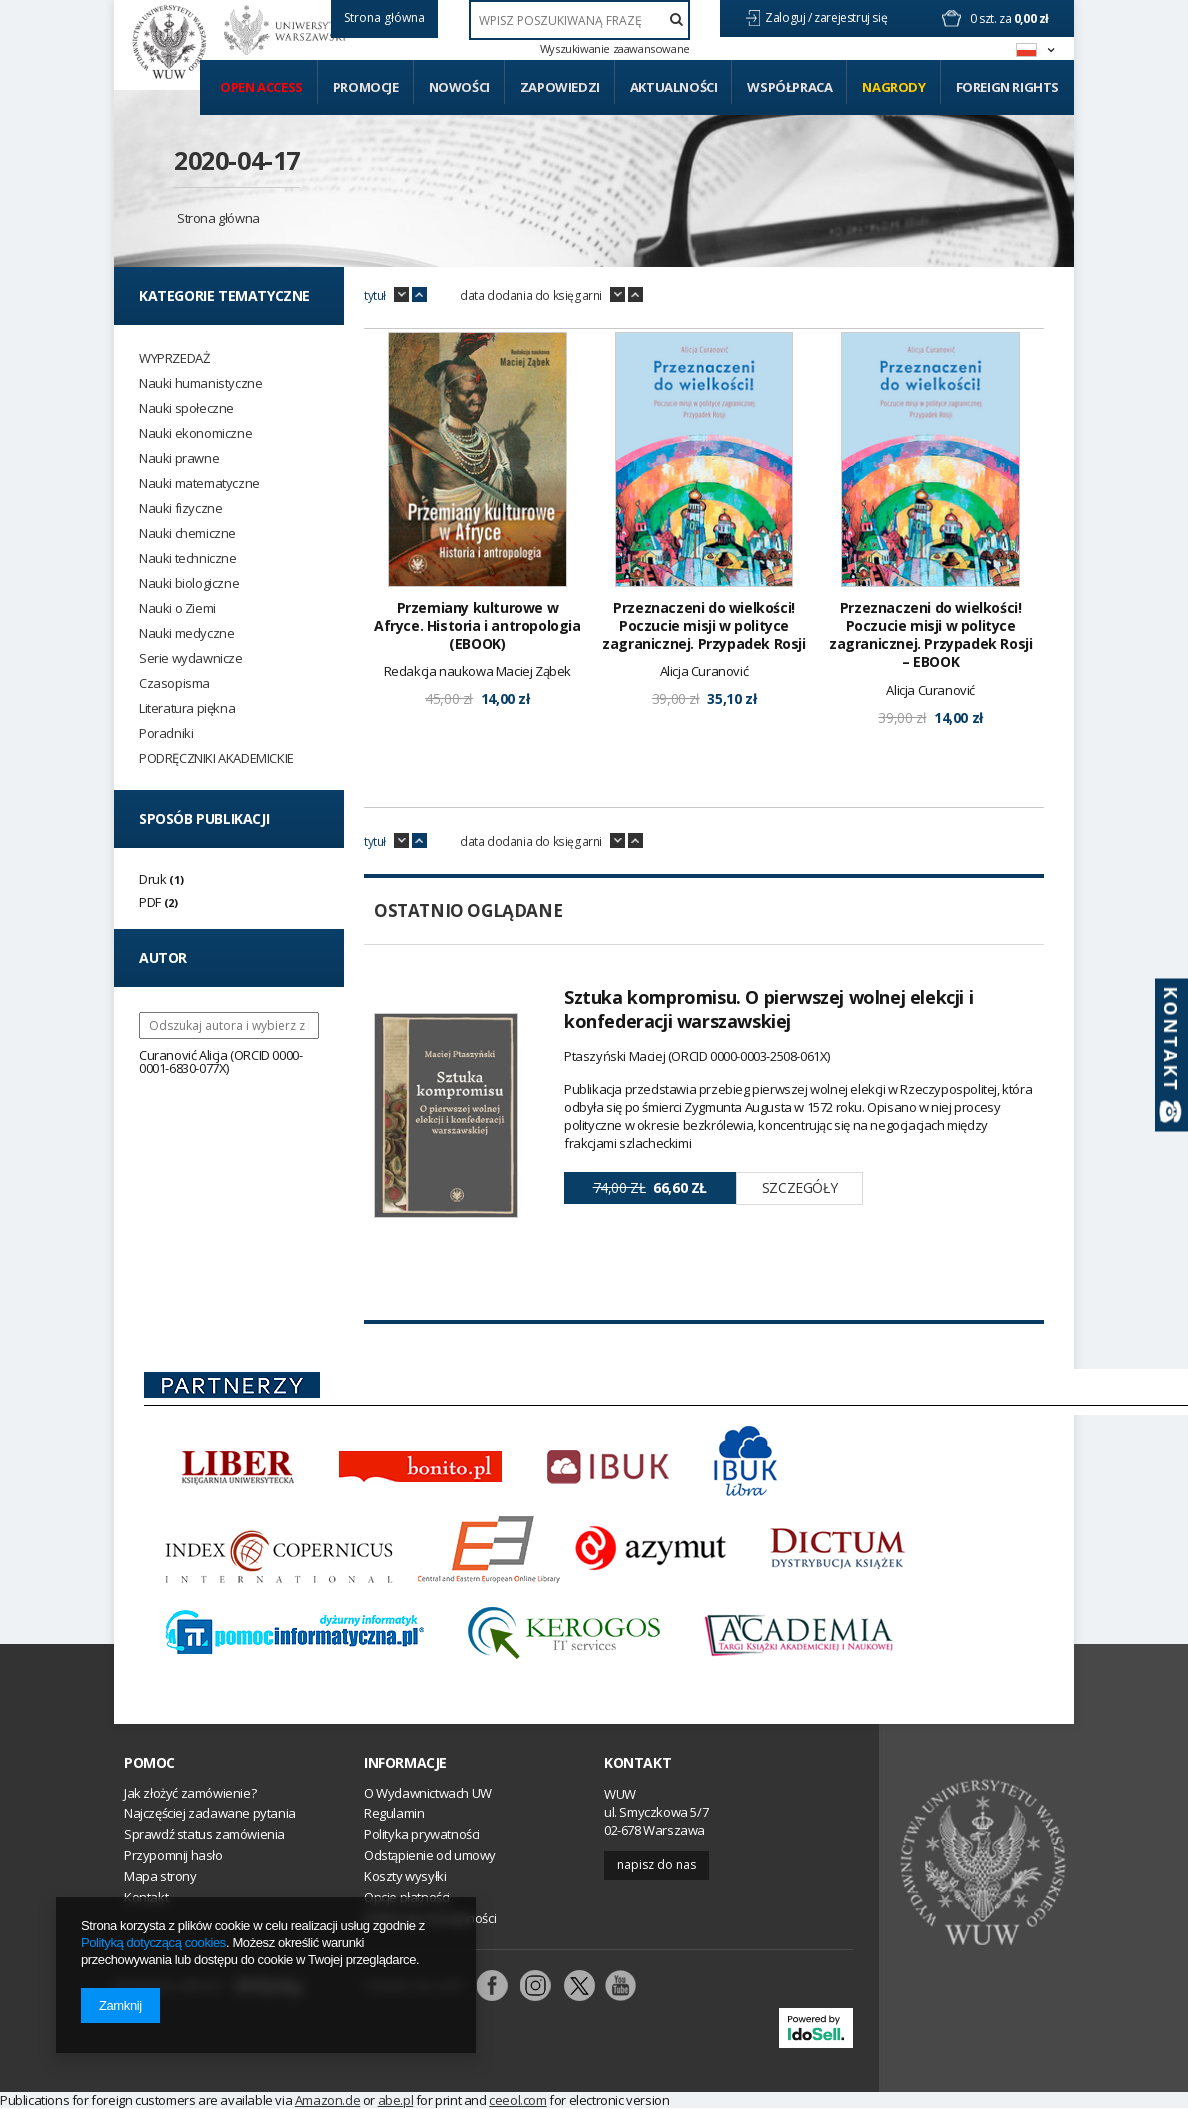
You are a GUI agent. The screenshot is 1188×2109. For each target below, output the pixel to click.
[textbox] (579, 20)
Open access (261, 87)
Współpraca (789, 87)
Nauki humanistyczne (200, 383)
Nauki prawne (179, 458)
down (401, 295)
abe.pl (396, 2100)
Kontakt (637, 1763)
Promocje (366, 87)
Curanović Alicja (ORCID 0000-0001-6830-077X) (220, 1061)
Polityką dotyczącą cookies (153, 1942)
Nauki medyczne (186, 633)
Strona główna (218, 218)
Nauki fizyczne (180, 508)
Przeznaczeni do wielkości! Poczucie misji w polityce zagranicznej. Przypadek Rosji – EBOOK (930, 635)
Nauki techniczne (188, 558)
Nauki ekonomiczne (195, 433)
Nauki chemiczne (187, 533)
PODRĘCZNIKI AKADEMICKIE (216, 758)
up (419, 295)
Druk (152, 879)
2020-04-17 (237, 160)
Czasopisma (174, 683)
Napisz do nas (656, 1864)
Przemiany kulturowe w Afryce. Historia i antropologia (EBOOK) (477, 626)
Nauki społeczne (186, 408)
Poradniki (166, 733)
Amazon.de (327, 2100)
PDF (150, 902)
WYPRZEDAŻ (174, 358)
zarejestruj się (852, 17)
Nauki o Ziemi (177, 608)
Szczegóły (799, 1187)
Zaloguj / (789, 17)
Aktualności (674, 87)
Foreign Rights (1007, 87)
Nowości (459, 87)
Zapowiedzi (560, 87)
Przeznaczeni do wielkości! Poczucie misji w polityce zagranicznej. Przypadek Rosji (703, 626)
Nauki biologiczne (189, 583)
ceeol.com (517, 2100)
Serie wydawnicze (191, 658)
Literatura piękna (187, 708)
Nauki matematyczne (199, 483)
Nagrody (893, 87)
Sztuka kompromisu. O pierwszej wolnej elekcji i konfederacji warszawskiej (768, 1009)
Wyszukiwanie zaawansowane (615, 49)
